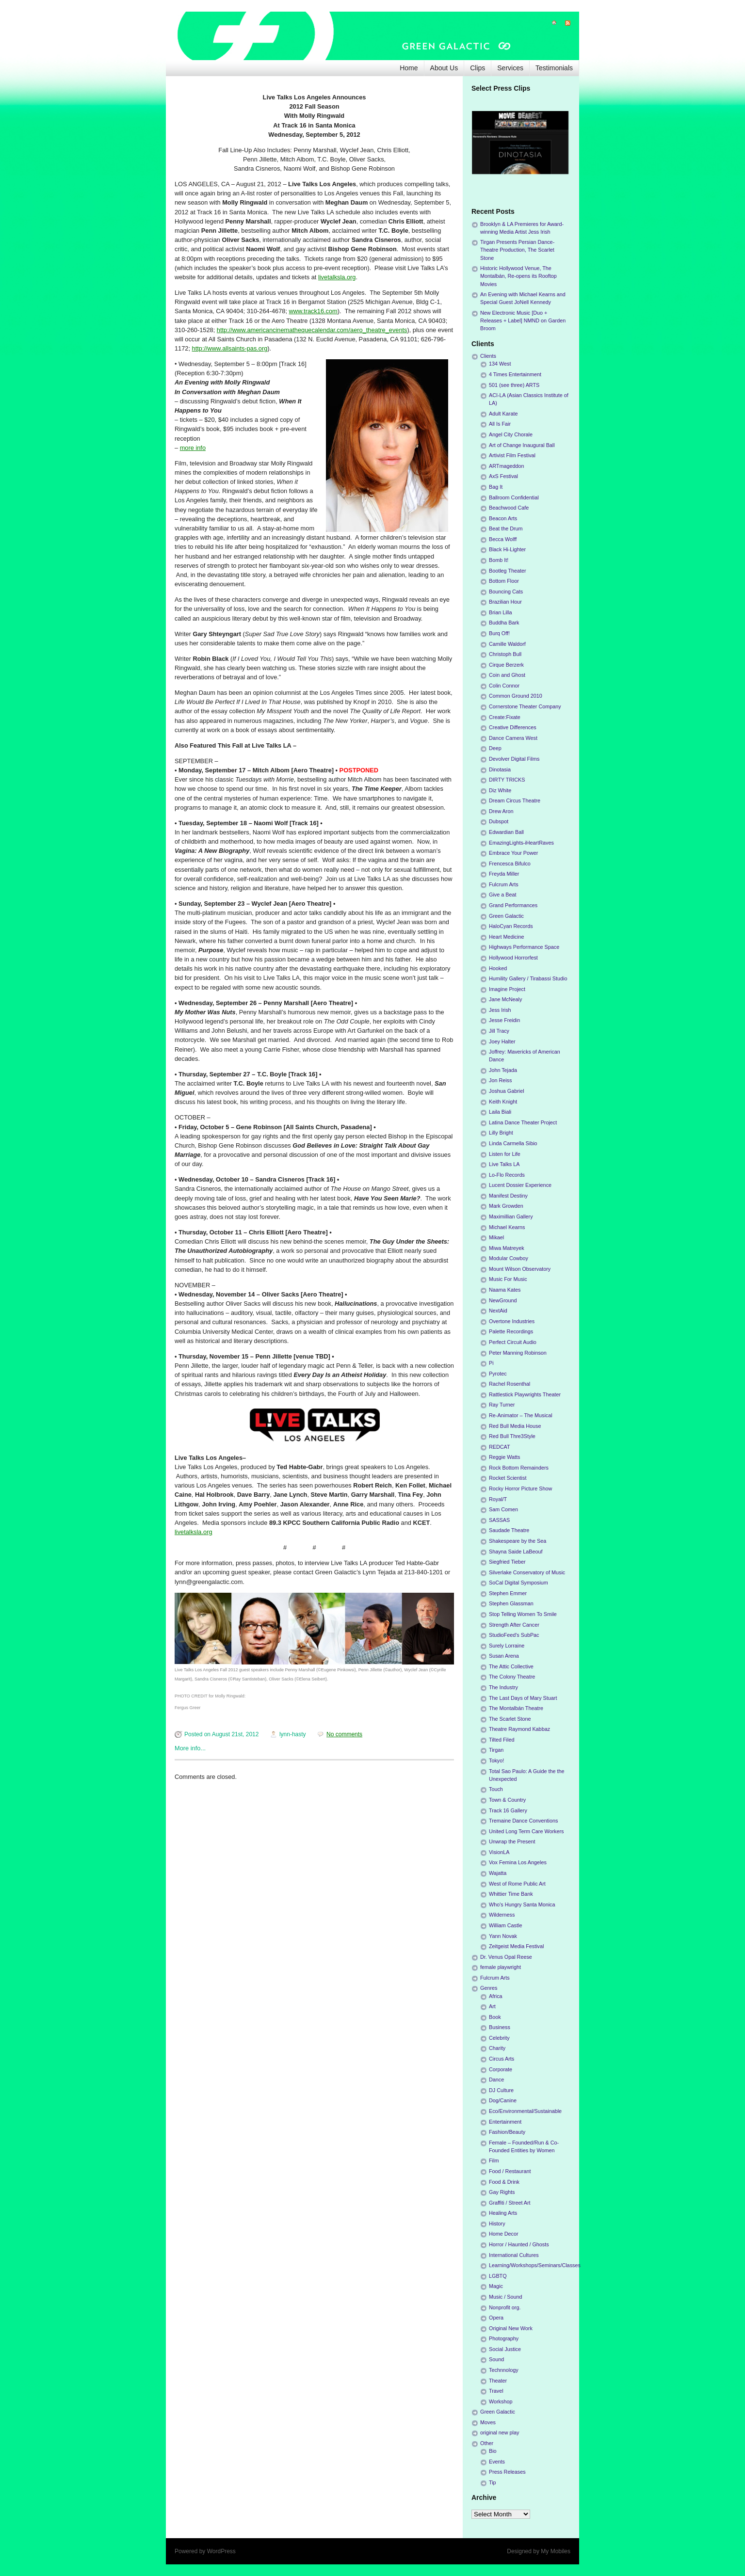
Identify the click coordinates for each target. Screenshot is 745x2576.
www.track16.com (313, 311)
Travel (496, 2391)
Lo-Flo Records (507, 1175)
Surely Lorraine (506, 1645)
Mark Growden (506, 1206)
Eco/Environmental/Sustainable (525, 2111)
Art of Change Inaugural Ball (522, 445)
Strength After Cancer (514, 1625)
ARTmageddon (506, 466)
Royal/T (498, 1499)
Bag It (495, 487)
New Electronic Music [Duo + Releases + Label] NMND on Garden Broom (523, 320)
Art (492, 2006)
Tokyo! (496, 1760)
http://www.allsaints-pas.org (230, 348)
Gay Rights (502, 2192)
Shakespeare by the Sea (517, 1541)
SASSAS (499, 1520)
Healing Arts (503, 2213)
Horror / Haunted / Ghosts (519, 2244)
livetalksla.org (337, 277)
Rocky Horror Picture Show (520, 1488)
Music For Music (508, 1279)
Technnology (503, 2370)
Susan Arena (504, 1656)
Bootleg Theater (507, 571)
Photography (503, 2338)
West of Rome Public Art (517, 1884)
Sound (496, 2359)
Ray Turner (502, 1405)
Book (495, 2017)
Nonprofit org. (504, 2307)
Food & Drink (504, 2182)
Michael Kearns (507, 1227)
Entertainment (505, 2122)
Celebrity (499, 2038)
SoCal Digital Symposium (518, 1582)
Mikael (496, 1237)
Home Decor (503, 2234)
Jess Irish (500, 1010)
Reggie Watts (504, 1457)
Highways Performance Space (524, 947)
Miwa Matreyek (506, 1248)
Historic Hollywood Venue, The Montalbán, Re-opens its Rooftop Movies (518, 276)
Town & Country (507, 1800)
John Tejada (503, 1070)
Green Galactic (506, 916)
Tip (492, 2482)
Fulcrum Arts (503, 884)
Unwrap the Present (512, 1841)
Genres (488, 1988)
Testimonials (554, 68)
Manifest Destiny (508, 1196)
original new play (499, 2432)
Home (409, 68)
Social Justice (505, 2349)
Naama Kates (504, 1290)
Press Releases (507, 2472)
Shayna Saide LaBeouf (515, 1551)
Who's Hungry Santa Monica (522, 1904)
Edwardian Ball (506, 832)
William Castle (505, 1925)
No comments (344, 1734)
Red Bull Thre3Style (512, 1436)
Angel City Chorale (511, 434)
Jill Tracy (499, 1031)
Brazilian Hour (505, 602)
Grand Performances (513, 905)
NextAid (498, 1310)
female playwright (500, 1967)
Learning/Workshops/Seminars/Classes (535, 2265)
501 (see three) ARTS (514, 385)
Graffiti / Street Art (510, 2203)
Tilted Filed (501, 1740)
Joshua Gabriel (506, 1091)
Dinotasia (500, 769)
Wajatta (497, 1873)
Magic (496, 2286)
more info (193, 447)
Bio (493, 2451)
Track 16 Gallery (508, 1810)
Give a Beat (502, 894)
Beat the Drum (506, 528)
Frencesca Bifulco (510, 863)
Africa (495, 1996)
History (497, 2223)
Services (510, 68)
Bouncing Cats (506, 591)
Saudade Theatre (509, 1530)
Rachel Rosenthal (509, 1384)
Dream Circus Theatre (514, 800)
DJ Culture (501, 2090)
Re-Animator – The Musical (520, 1415)
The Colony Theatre (512, 1677)
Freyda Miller (504, 874)
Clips (477, 68)
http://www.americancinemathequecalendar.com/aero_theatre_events (312, 330)
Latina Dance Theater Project (523, 1122)
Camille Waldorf (507, 644)
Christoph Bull (505, 654)
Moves (488, 2422)
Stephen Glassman (511, 1603)
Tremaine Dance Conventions (523, 1821)
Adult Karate (503, 413)
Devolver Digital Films (514, 759)
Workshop (500, 2401)
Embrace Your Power (513, 853)
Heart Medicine (506, 937)
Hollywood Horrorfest (513, 957)
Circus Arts (501, 2059)
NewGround (503, 1300)
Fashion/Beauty (507, 2132)
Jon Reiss (500, 1080)
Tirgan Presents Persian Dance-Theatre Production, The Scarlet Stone (517, 249)
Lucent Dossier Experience (520, 1185)
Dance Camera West (513, 738)
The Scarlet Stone (510, 1719)
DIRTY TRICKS (507, 780)
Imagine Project (507, 989)
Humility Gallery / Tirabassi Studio (528, 978)
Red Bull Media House (515, 1426)
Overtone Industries (511, 1321)
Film (494, 2160)
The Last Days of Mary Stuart (523, 1698)
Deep (495, 748)
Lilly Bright (501, 1133)
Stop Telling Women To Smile (523, 1614)
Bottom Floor (504, 581)
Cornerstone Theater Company (525, 706)
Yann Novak (503, 1936)
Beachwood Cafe (509, 508)
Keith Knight (503, 1101)
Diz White (500, 790)
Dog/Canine (503, 2100)
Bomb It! (498, 560)
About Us (444, 68)
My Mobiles (555, 2551)
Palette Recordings (511, 1331)
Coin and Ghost (507, 675)
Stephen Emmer (508, 1593)
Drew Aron (501, 811)
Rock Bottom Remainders (519, 1468)
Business (499, 2027)
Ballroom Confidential (514, 497)
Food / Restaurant (510, 2171)
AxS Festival (503, 476)
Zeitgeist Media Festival (516, 1946)
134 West (500, 364)
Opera (496, 2317)
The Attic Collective (511, 1666)
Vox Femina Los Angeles (518, 1862)
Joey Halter (502, 1041)
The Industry (503, 1687)
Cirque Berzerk (506, 665)
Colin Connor (504, 685)
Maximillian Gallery (511, 1216)
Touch (496, 1789)
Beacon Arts (503, 518)
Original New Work (511, 2328)
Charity (497, 2048)
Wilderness (502, 1915)
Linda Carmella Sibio (513, 1143)
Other (486, 2443)
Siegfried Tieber (507, 1562)
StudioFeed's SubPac (514, 1635)
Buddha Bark (504, 622)
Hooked (498, 968)
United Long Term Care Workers (526, 1831)
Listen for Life (504, 1154)
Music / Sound (505, 2297)
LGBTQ (498, 2276)
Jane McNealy (505, 999)
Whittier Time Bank (511, 1894)
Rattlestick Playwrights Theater (525, 1394)
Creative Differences (512, 727)
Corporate (500, 2069)
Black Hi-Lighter (507, 549)
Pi (491, 1363)
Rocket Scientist (507, 1478)
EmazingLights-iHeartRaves (521, 843)
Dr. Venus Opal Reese (506, 1957)
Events (497, 2461)
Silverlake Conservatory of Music (527, 1572)
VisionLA (499, 1852)
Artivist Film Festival (512, 455)
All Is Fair (500, 424)
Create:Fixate (504, 717)
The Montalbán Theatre (516, 1708)
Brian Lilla (500, 612)
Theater (498, 2381)
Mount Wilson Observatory (520, 1269)
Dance (496, 2079)
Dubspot (498, 821)
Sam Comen (503, 1509)
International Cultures (514, 2255)
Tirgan (496, 1750)
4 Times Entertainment (515, 374)
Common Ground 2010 (515, 696)
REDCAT (499, 1447)
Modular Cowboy (508, 1258)
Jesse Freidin (504, 1020)
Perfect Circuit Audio (512, 1342)
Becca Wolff (503, 539)
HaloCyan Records (511, 926)
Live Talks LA (504, 1164)
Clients (488, 356)
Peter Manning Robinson (518, 1353)
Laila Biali (500, 1112)
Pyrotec (498, 1373)
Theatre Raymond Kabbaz (519, 1729)
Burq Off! (499, 633)
